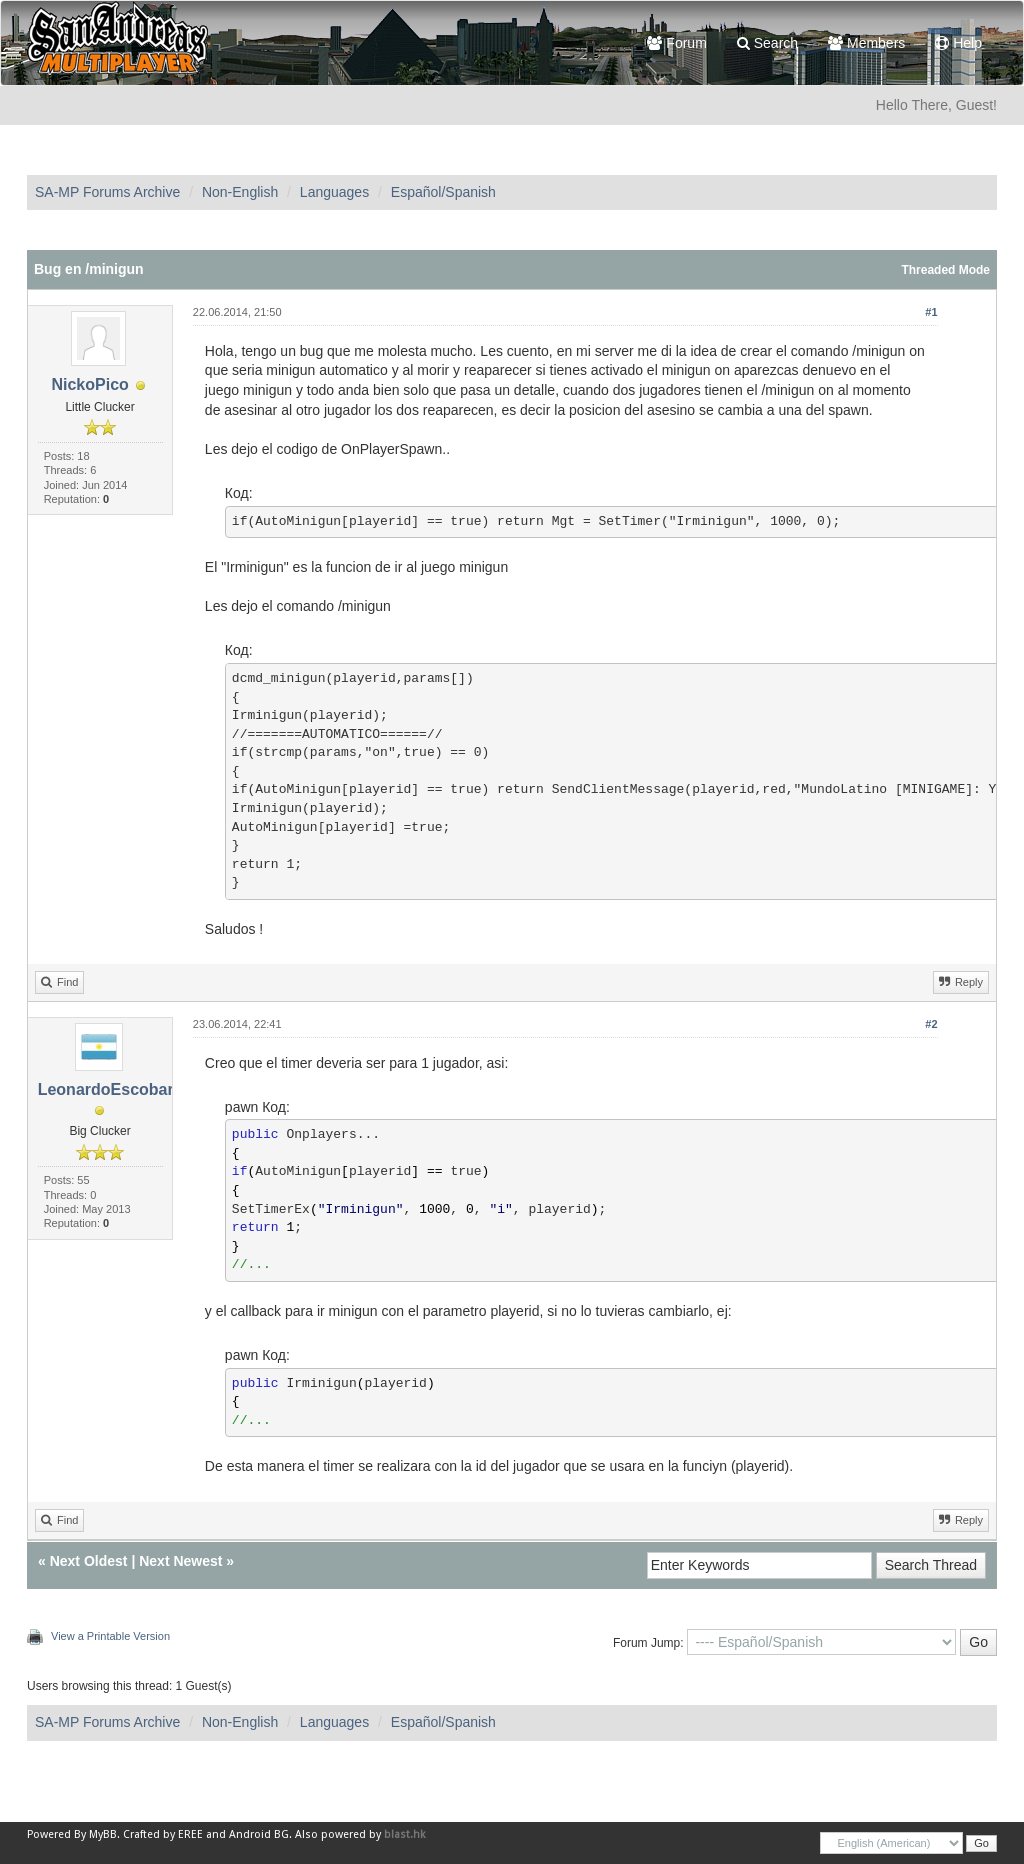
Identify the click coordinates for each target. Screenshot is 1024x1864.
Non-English (240, 192)
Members (866, 43)
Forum (676, 43)
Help (958, 43)
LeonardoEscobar (106, 1089)
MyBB (103, 1834)
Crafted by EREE (163, 1834)
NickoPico (89, 384)
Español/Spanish (443, 192)
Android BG (259, 1834)
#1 (931, 312)
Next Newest (180, 1561)
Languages (334, 192)
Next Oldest (89, 1561)
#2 (931, 1024)
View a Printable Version (110, 1636)
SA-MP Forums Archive (107, 192)
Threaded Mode (945, 270)
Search (767, 43)
